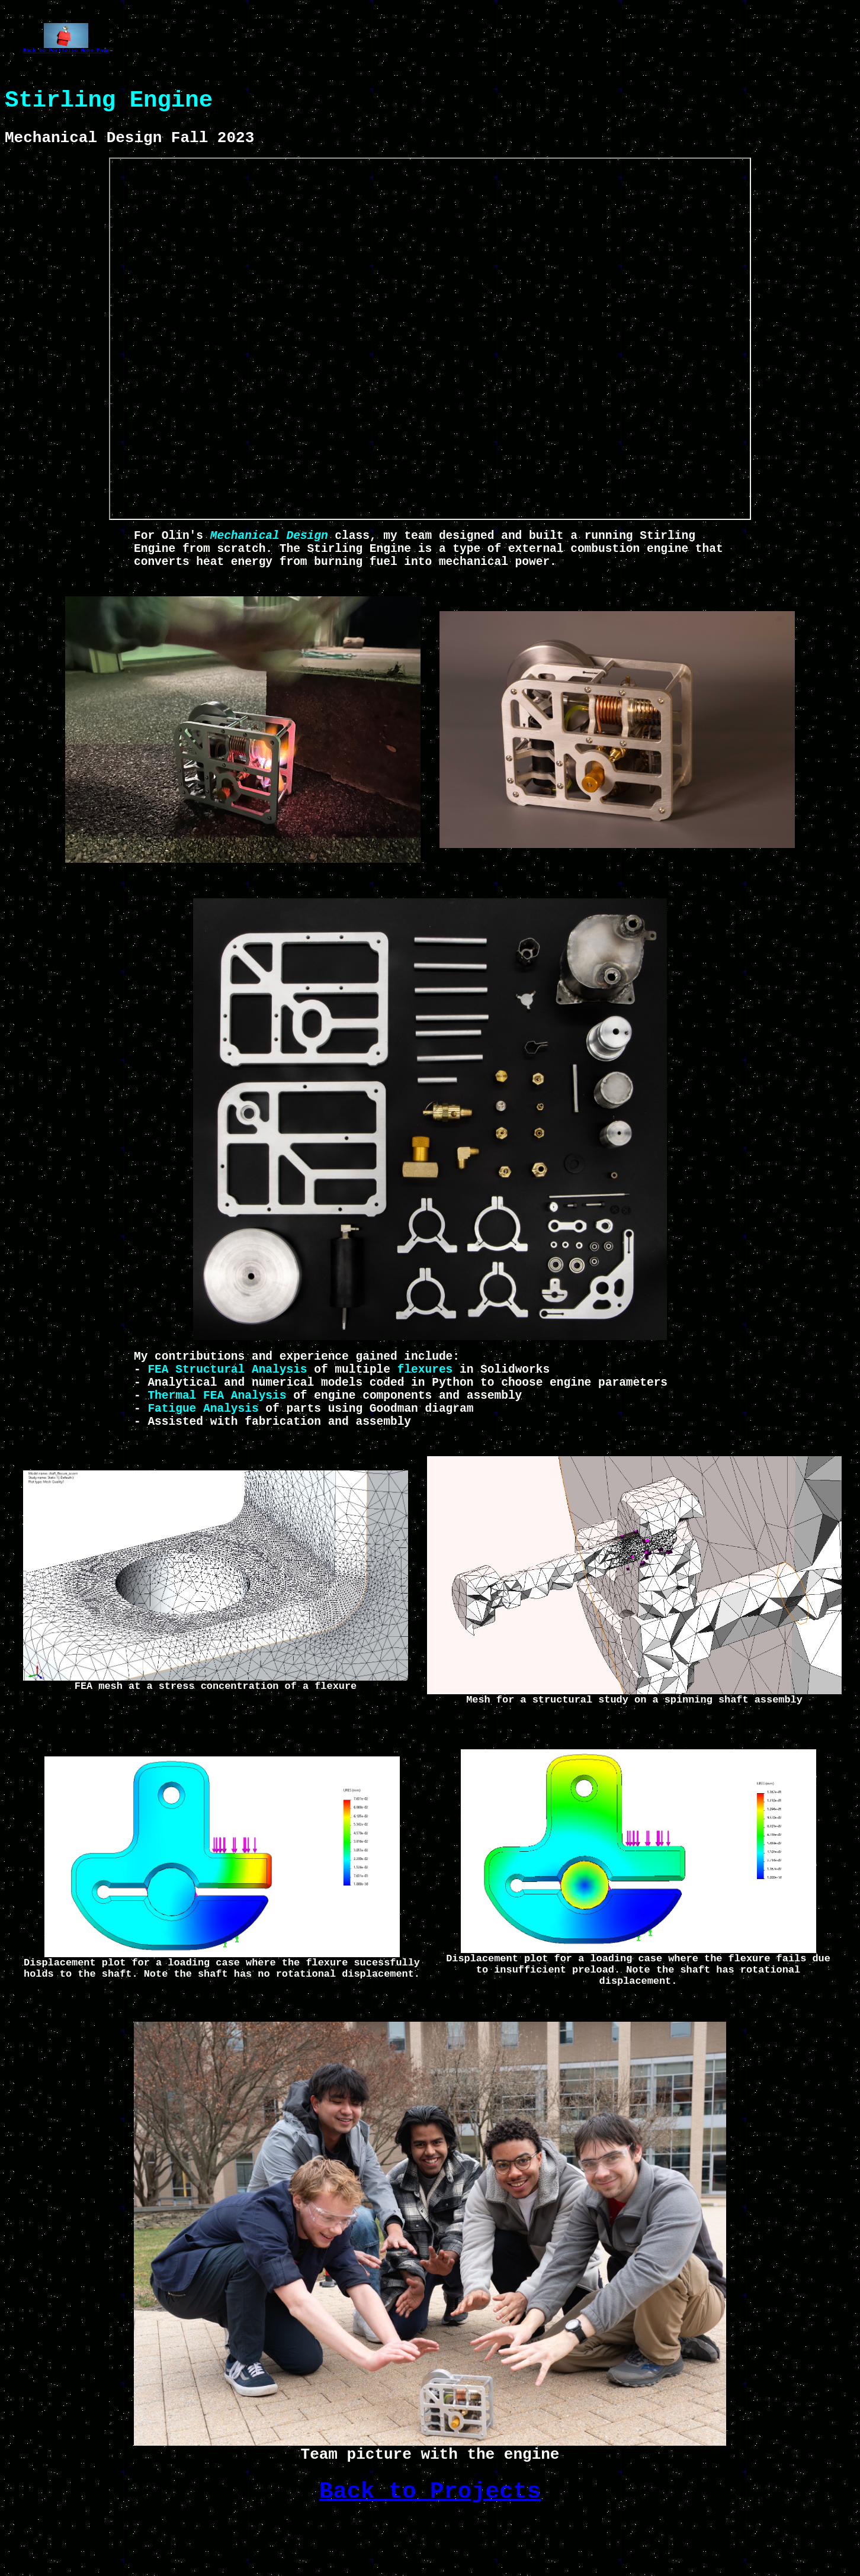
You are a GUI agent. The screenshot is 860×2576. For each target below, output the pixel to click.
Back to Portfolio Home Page (66, 52)
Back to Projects (430, 2545)
